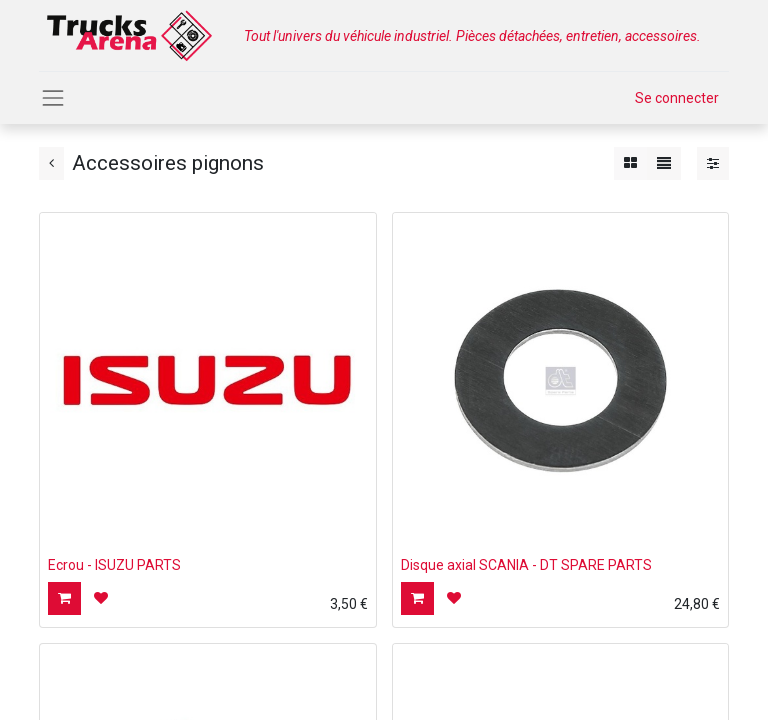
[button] (64, 598)
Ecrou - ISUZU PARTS (114, 565)
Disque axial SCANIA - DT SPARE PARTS (526, 565)
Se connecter (677, 98)
